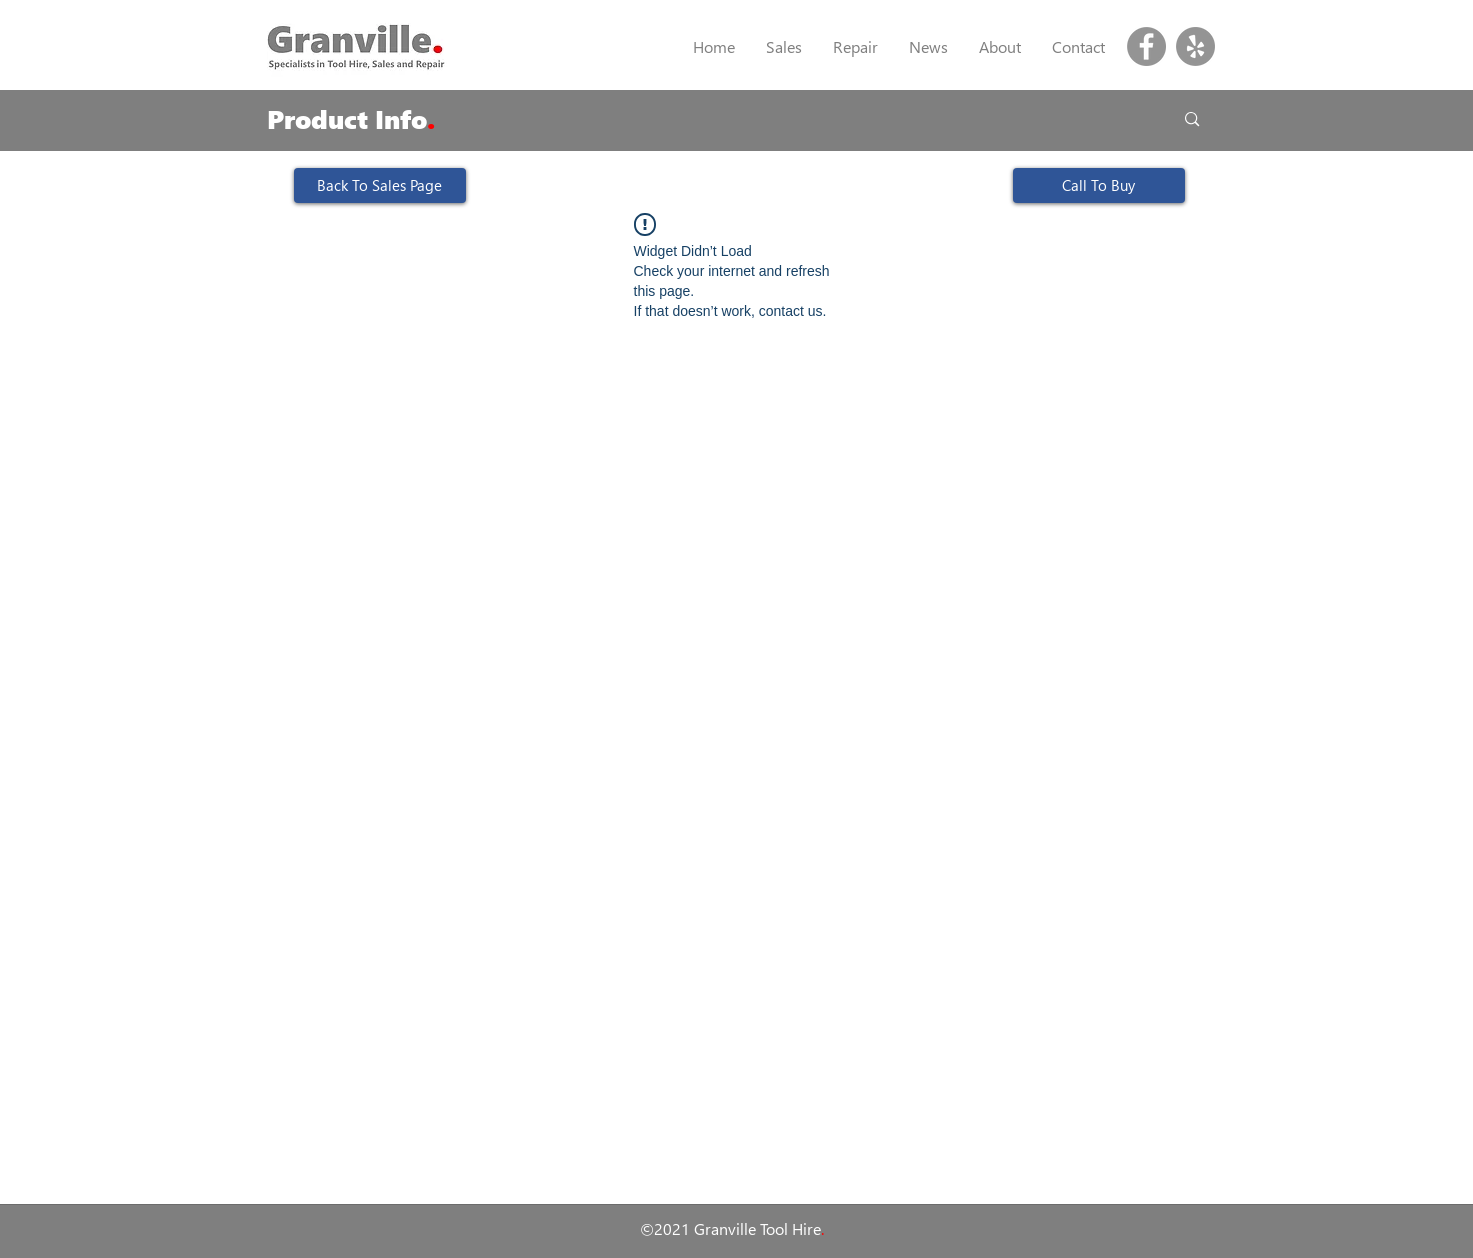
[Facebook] (1146, 46)
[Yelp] (1195, 46)
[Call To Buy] (1099, 185)
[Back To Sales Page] (380, 185)
